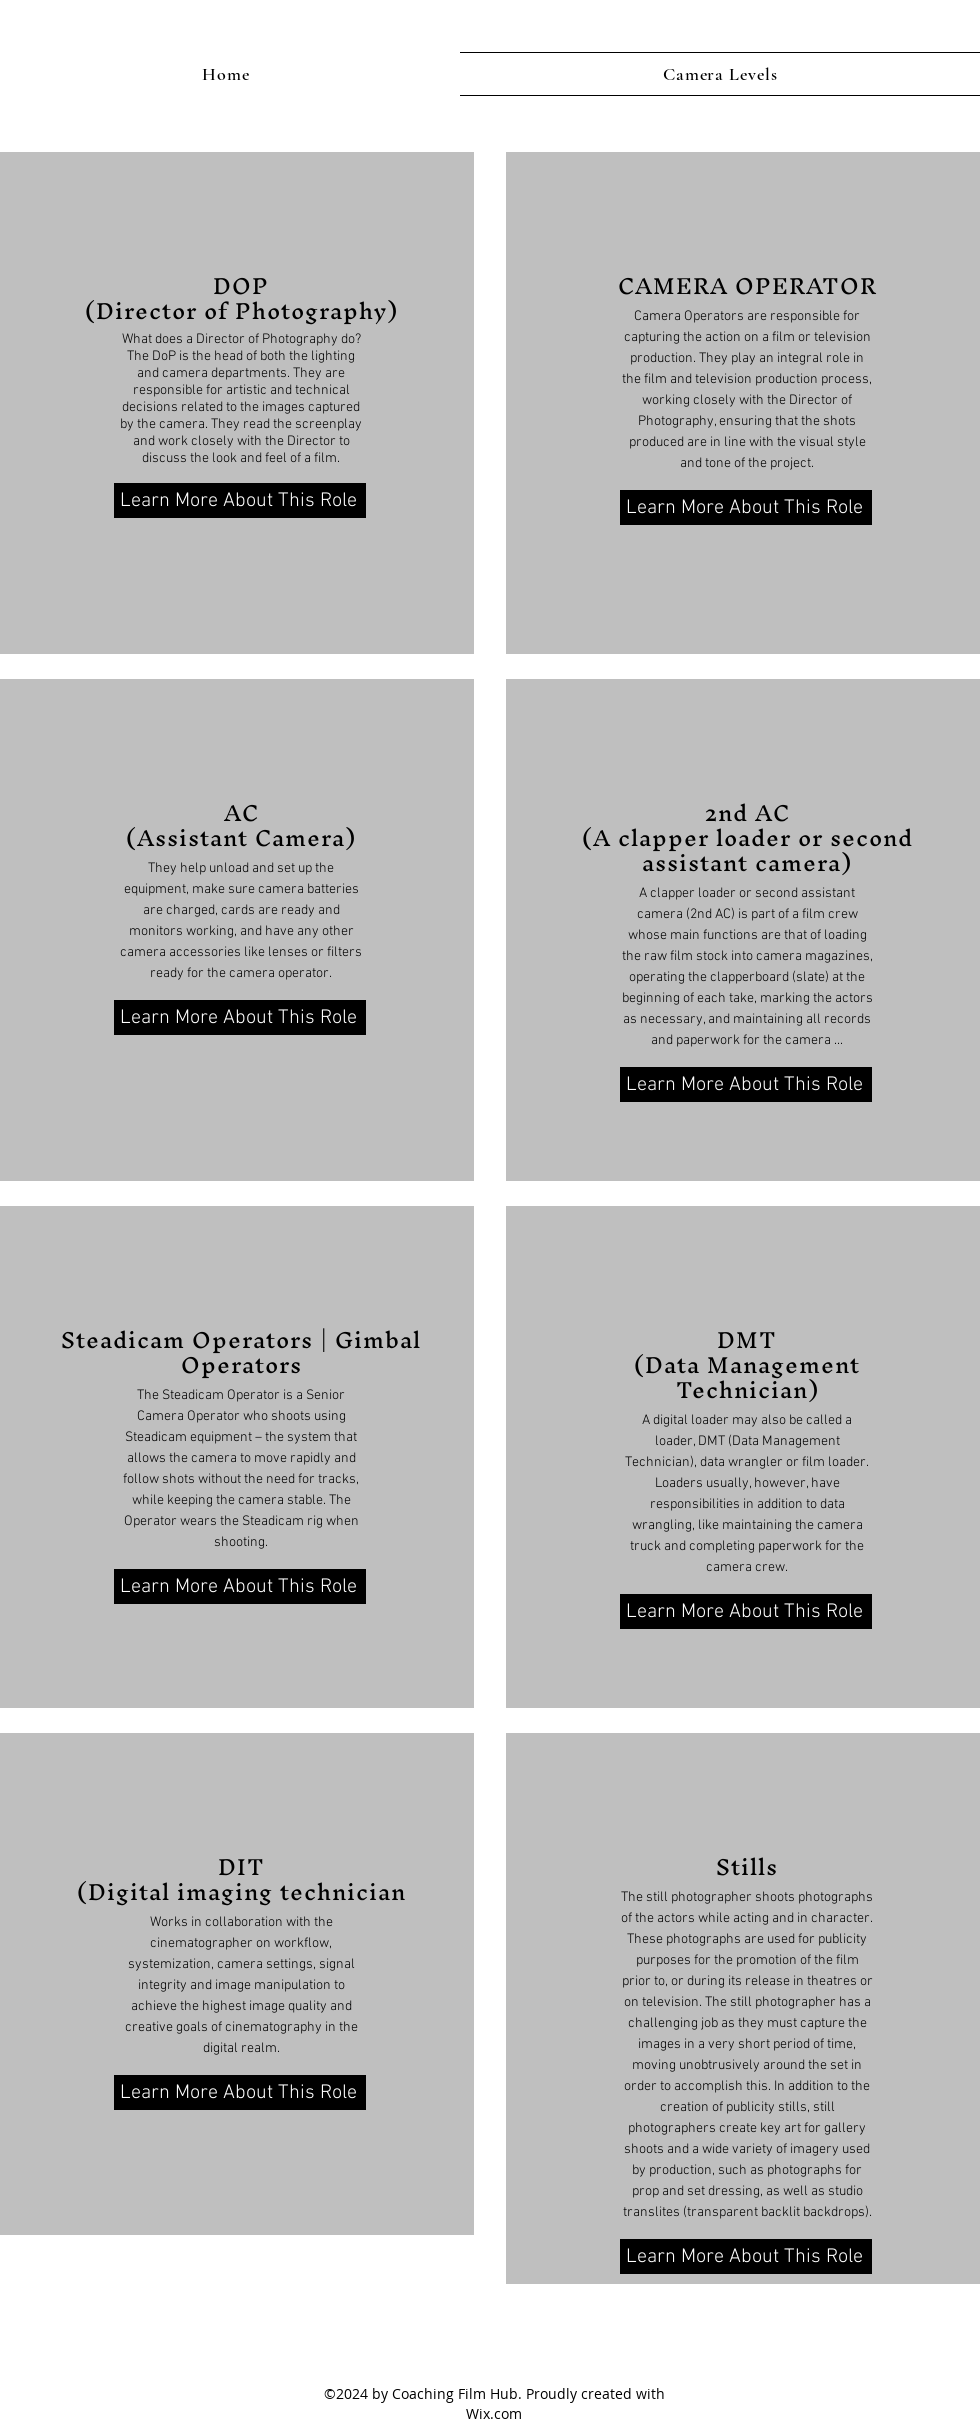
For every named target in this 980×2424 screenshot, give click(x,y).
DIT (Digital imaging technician (241, 1879)
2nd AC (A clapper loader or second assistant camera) (747, 838)
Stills (747, 1867)
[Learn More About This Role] (240, 500)
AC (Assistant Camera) (241, 825)
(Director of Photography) (241, 311)
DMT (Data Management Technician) (747, 1365)
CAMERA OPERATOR (747, 286)
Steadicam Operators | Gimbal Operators (241, 1352)
